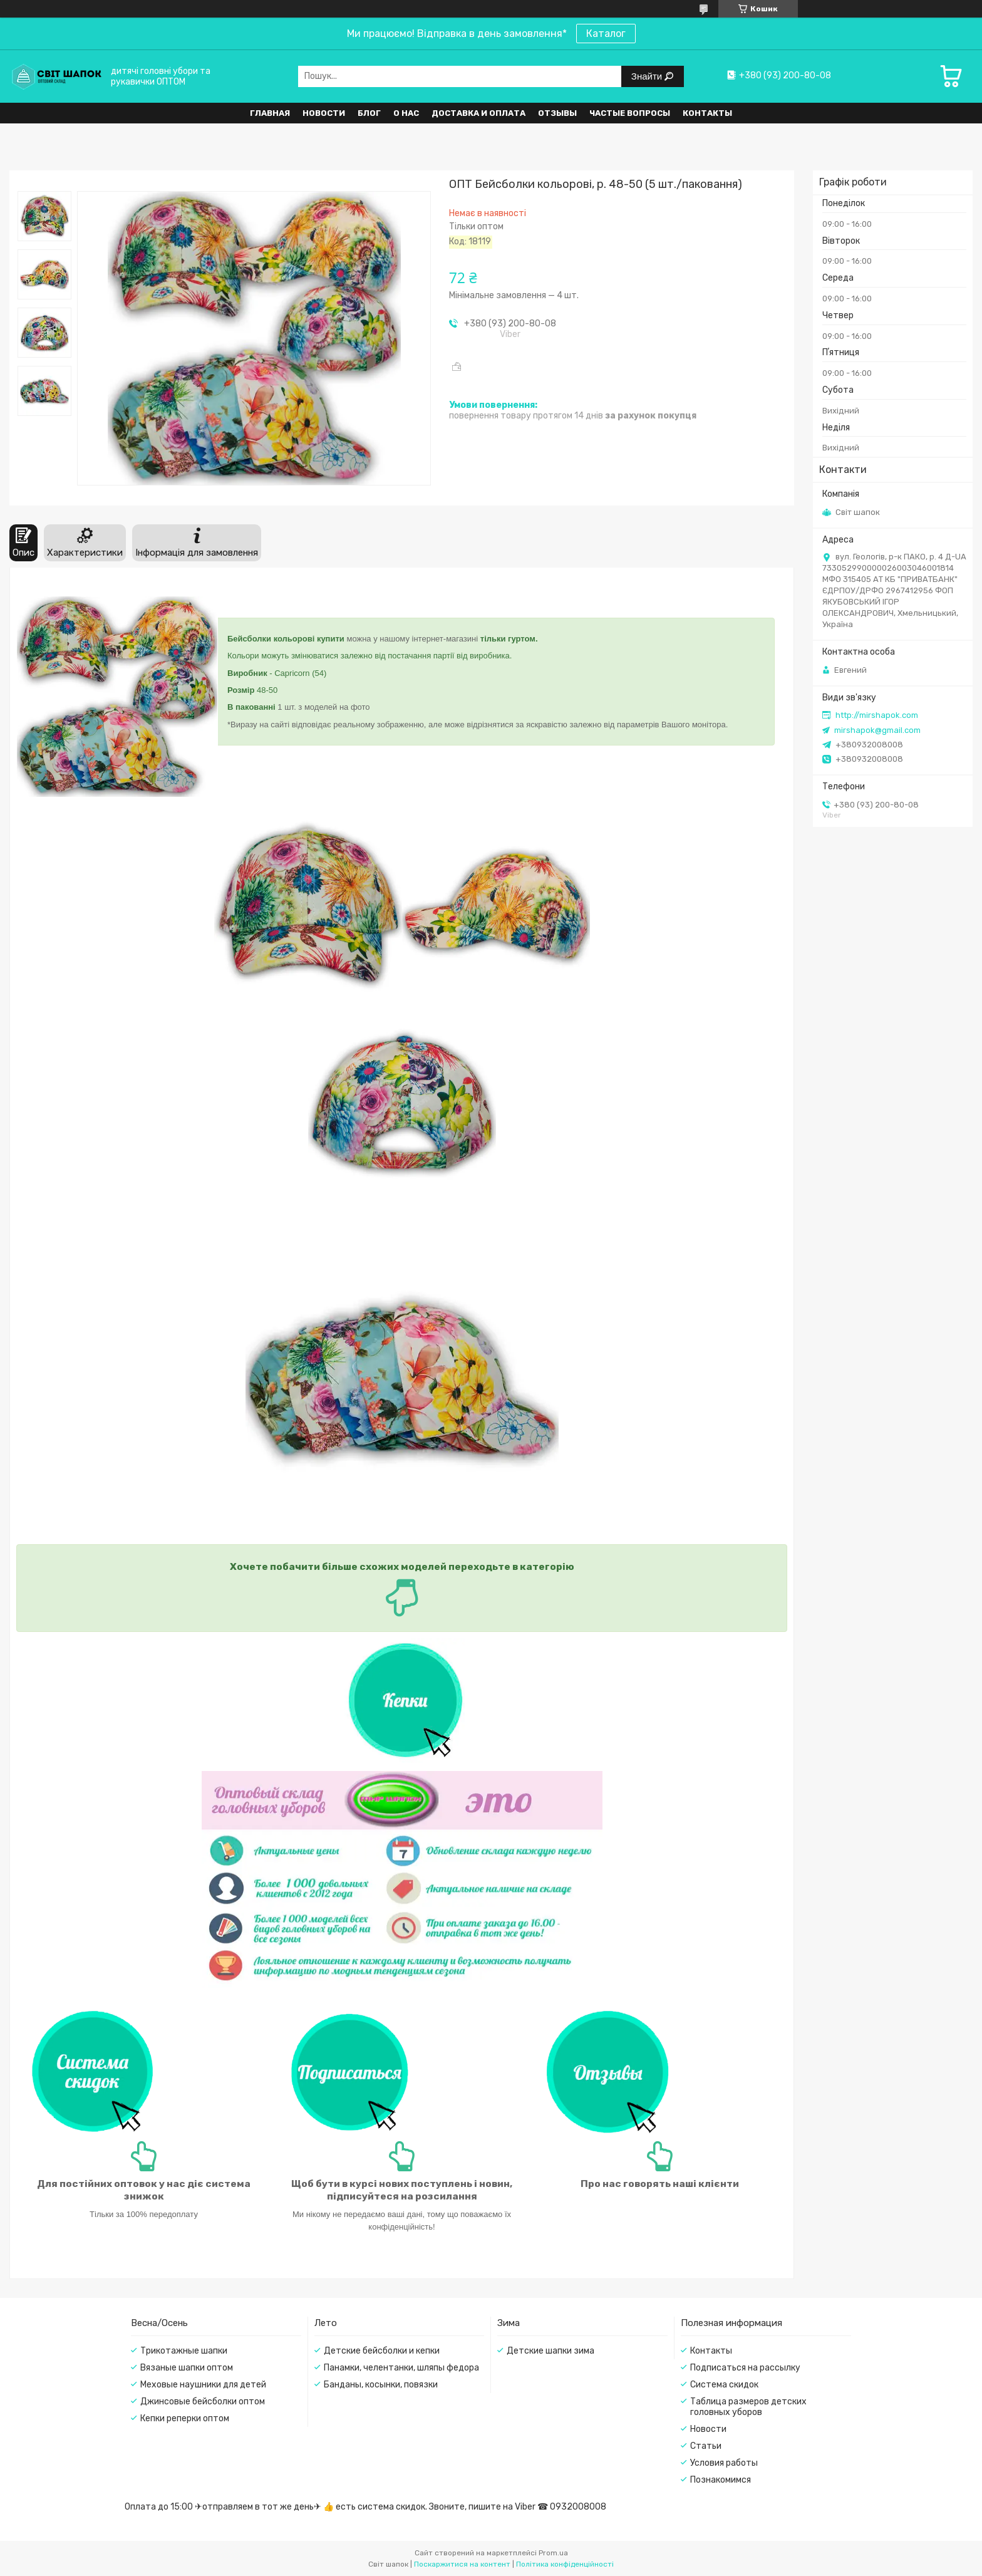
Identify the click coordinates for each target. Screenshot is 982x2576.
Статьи (705, 2446)
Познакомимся (720, 2480)
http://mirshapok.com (876, 715)
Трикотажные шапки (183, 2350)
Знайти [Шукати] (647, 76)
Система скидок (724, 2384)
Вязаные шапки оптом (186, 2367)
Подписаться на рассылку (745, 2367)
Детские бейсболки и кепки (382, 2350)
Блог (369, 113)
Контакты (707, 113)
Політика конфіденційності (565, 2564)
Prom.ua (553, 2552)
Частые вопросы (629, 113)
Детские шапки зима (550, 2350)
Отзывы (557, 113)
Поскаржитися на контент (462, 2564)
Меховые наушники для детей (203, 2384)
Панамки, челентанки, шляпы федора (401, 2367)
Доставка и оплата (478, 113)
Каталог (606, 33)
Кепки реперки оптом (184, 2418)
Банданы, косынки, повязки (381, 2384)
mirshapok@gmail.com (877, 730)
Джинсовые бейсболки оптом (202, 2401)
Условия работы (724, 2463)
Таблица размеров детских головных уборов (748, 2407)
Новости (323, 113)
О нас (406, 113)
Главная (270, 113)
